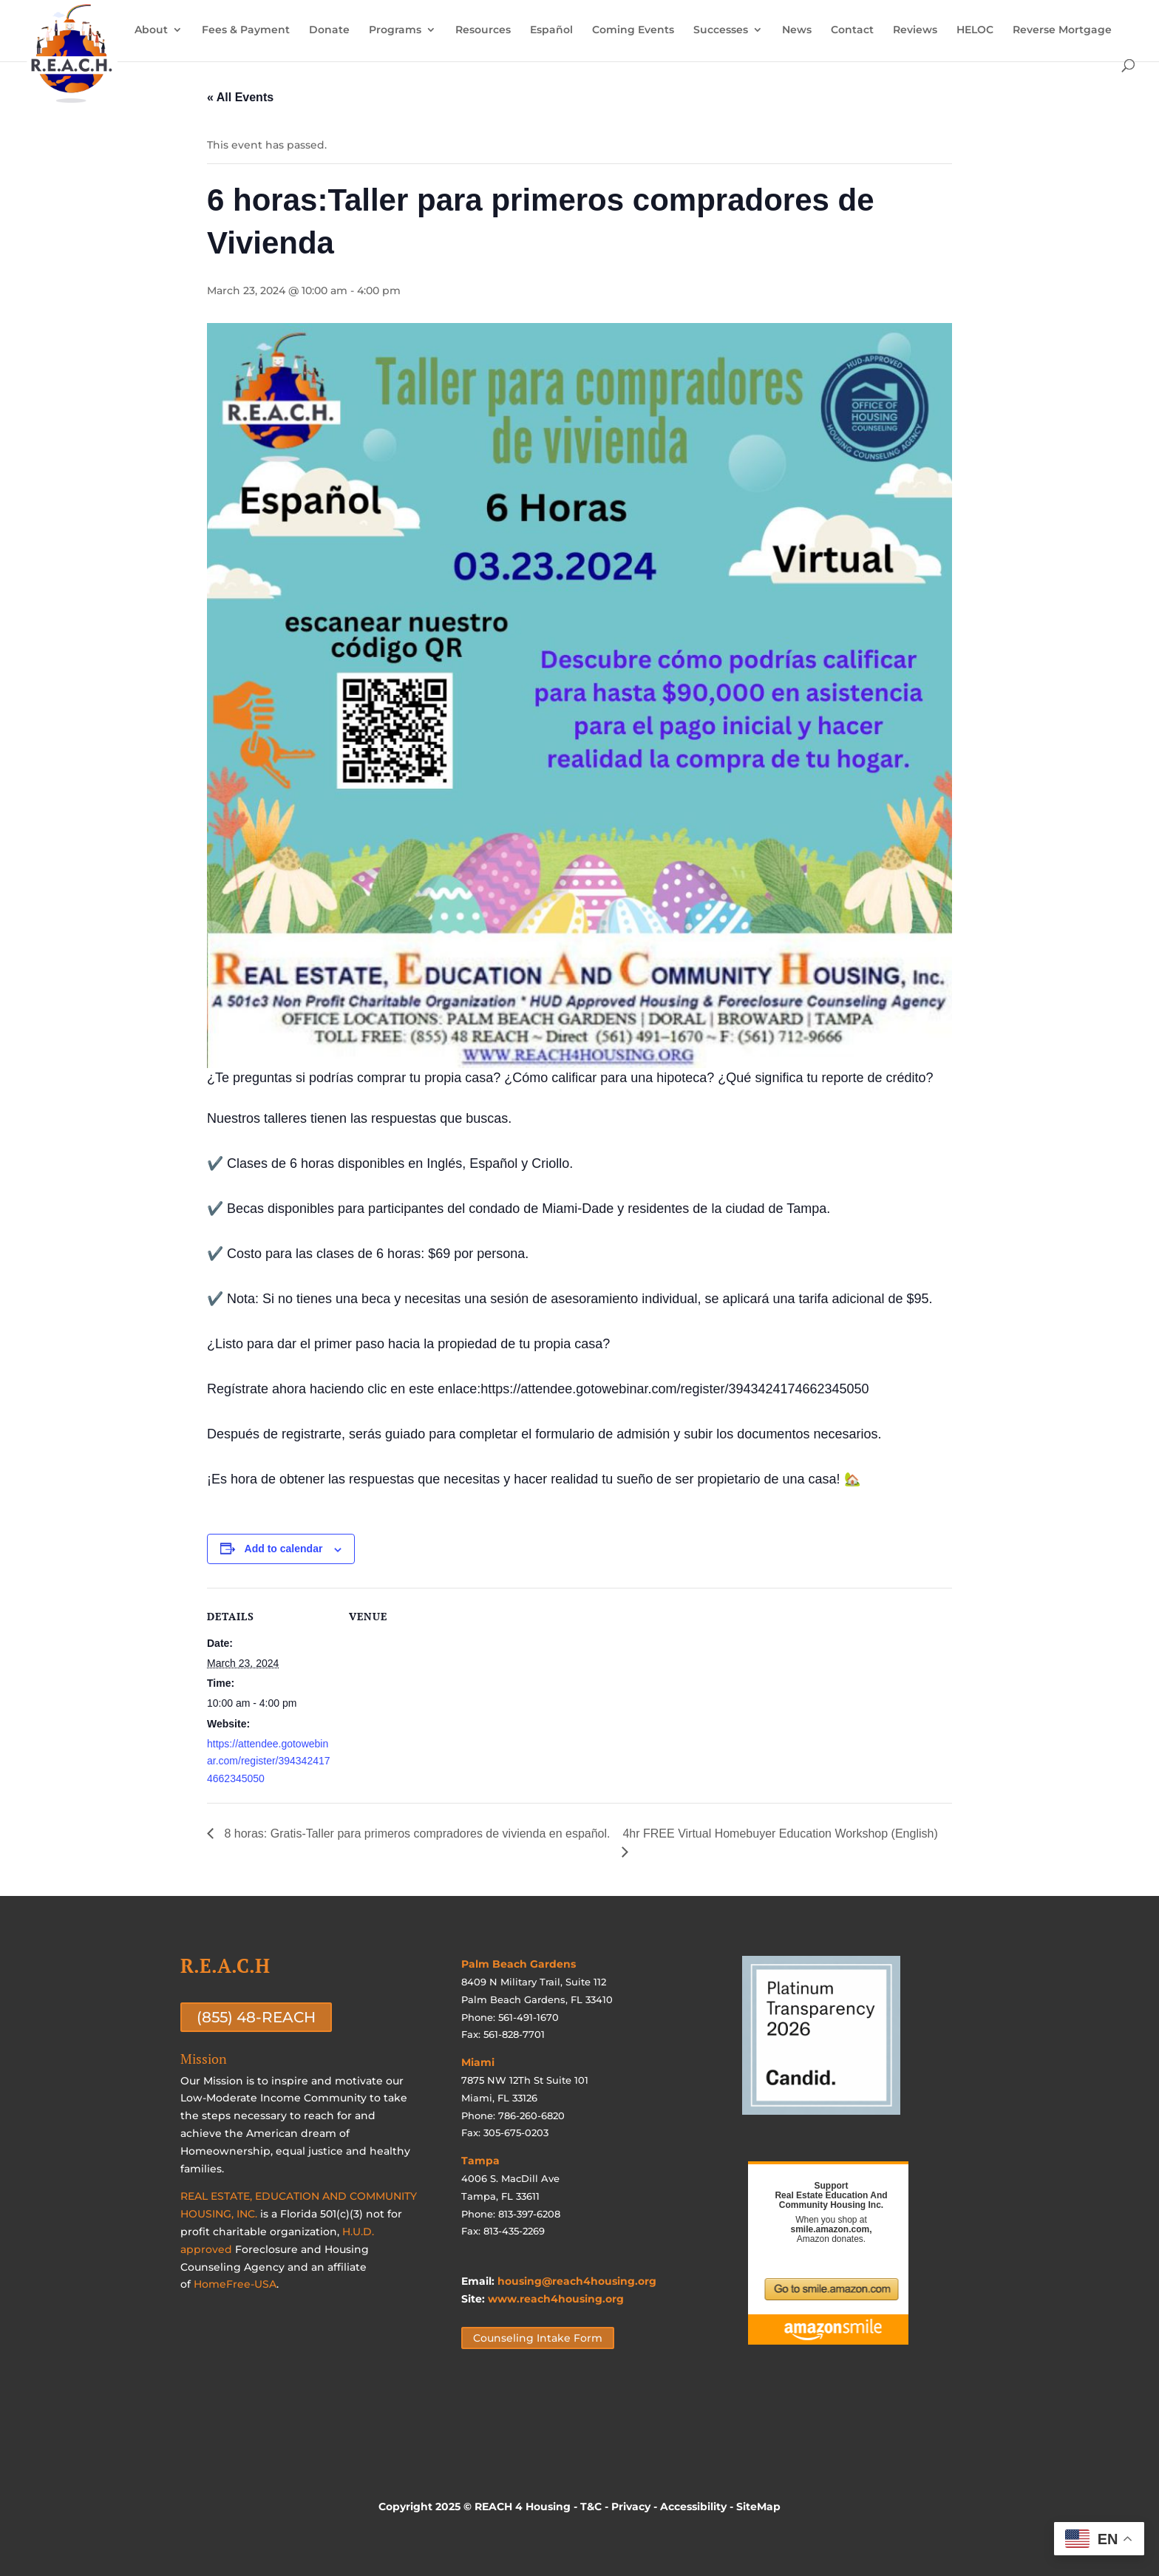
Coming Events (633, 30)
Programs (395, 30)
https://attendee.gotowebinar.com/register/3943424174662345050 (268, 1761)
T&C (591, 2506)
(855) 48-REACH (256, 2017)
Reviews (915, 30)
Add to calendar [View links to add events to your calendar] (284, 1548)
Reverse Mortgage (1062, 30)
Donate (329, 30)
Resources (483, 30)
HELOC (974, 30)
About (151, 30)
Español (551, 30)
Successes (720, 30)
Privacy (630, 2506)
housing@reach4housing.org (576, 2281)
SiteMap (758, 2506)
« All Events (240, 97)
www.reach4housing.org (556, 2298)
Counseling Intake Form (537, 2338)
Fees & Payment (246, 30)
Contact (852, 30)
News (797, 30)
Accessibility (693, 2506)
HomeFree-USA (235, 2284)
